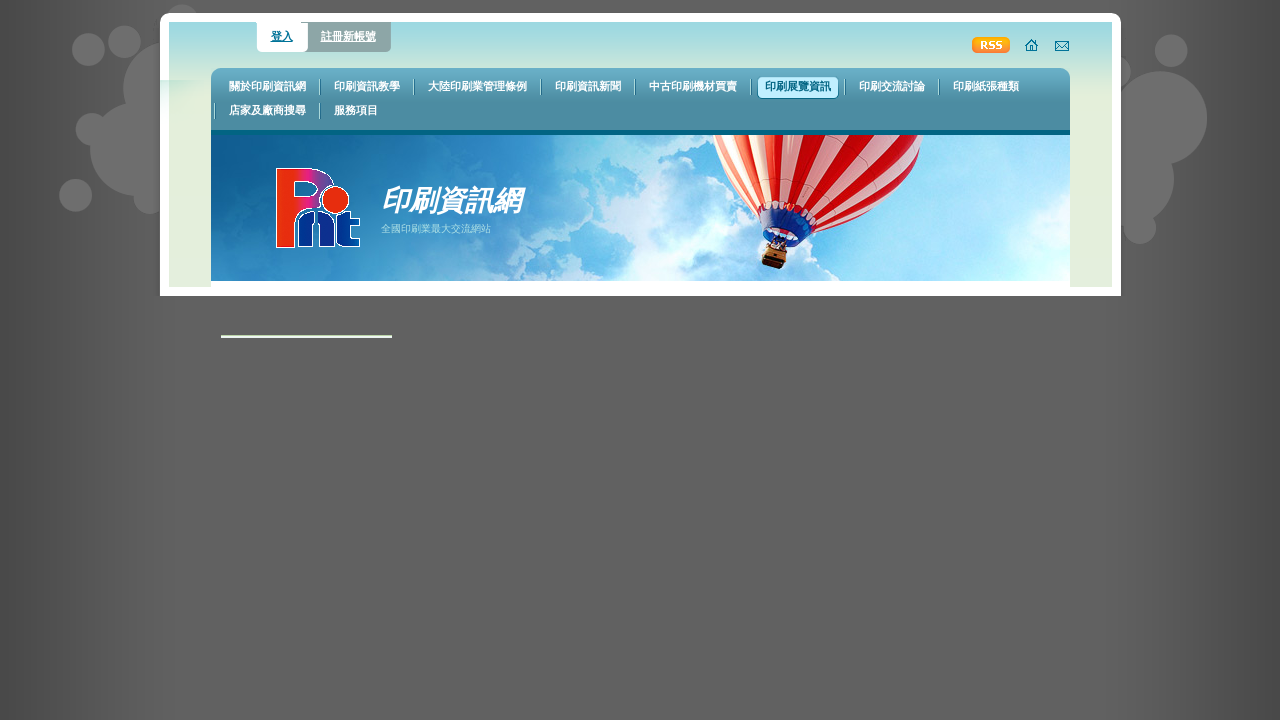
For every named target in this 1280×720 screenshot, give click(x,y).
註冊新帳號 (348, 36)
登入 (282, 36)
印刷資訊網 (451, 200)
